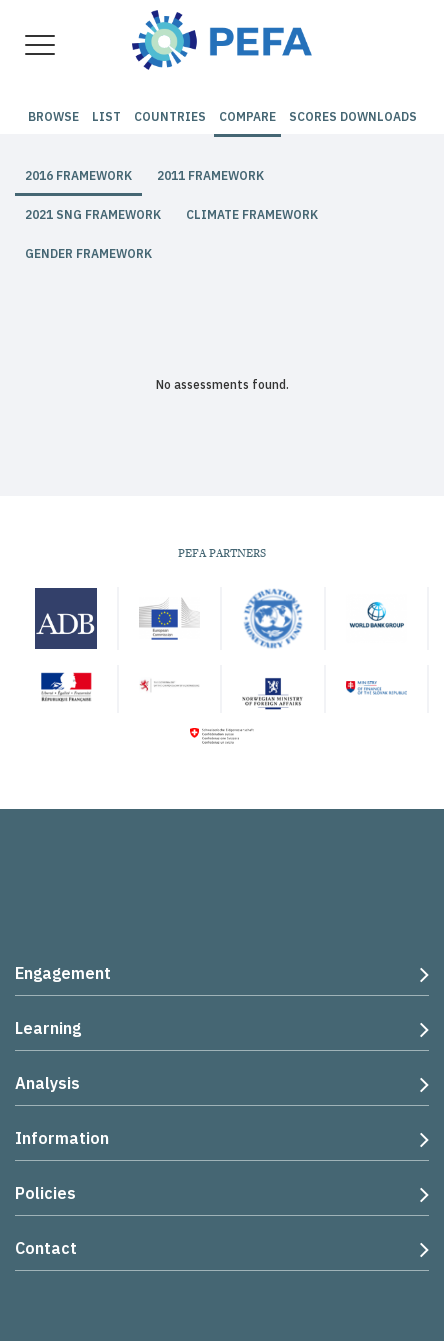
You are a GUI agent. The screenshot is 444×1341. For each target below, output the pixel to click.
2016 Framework (78, 175)
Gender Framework (88, 253)
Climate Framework (252, 214)
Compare (247, 116)
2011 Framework (210, 175)
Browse (53, 116)
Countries (170, 116)
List (106, 116)
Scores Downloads (353, 116)
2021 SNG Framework (93, 214)
